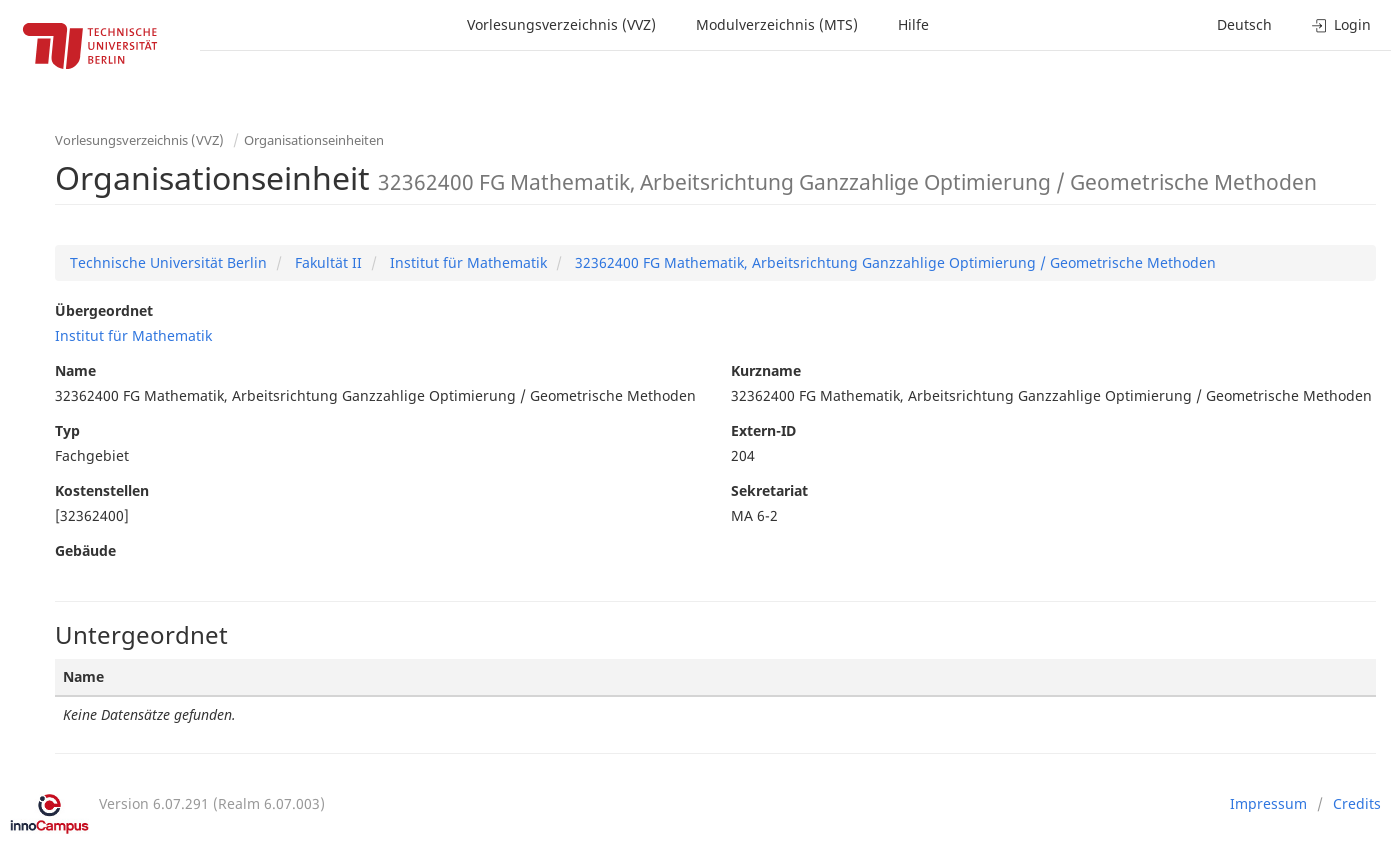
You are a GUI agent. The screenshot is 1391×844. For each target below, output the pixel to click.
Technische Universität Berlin (168, 262)
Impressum (1268, 803)
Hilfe (913, 24)
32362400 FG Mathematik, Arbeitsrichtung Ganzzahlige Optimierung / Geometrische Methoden (893, 262)
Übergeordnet (104, 310)
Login (1341, 24)
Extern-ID (763, 430)
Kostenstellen (102, 490)
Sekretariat (769, 490)
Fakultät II (326, 262)
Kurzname (766, 370)
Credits (1357, 803)
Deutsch (1244, 24)
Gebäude (85, 550)
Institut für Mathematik (466, 262)
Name (75, 370)
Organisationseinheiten (314, 140)
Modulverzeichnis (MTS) (777, 24)
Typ (67, 430)
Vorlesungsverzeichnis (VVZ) (561, 24)
